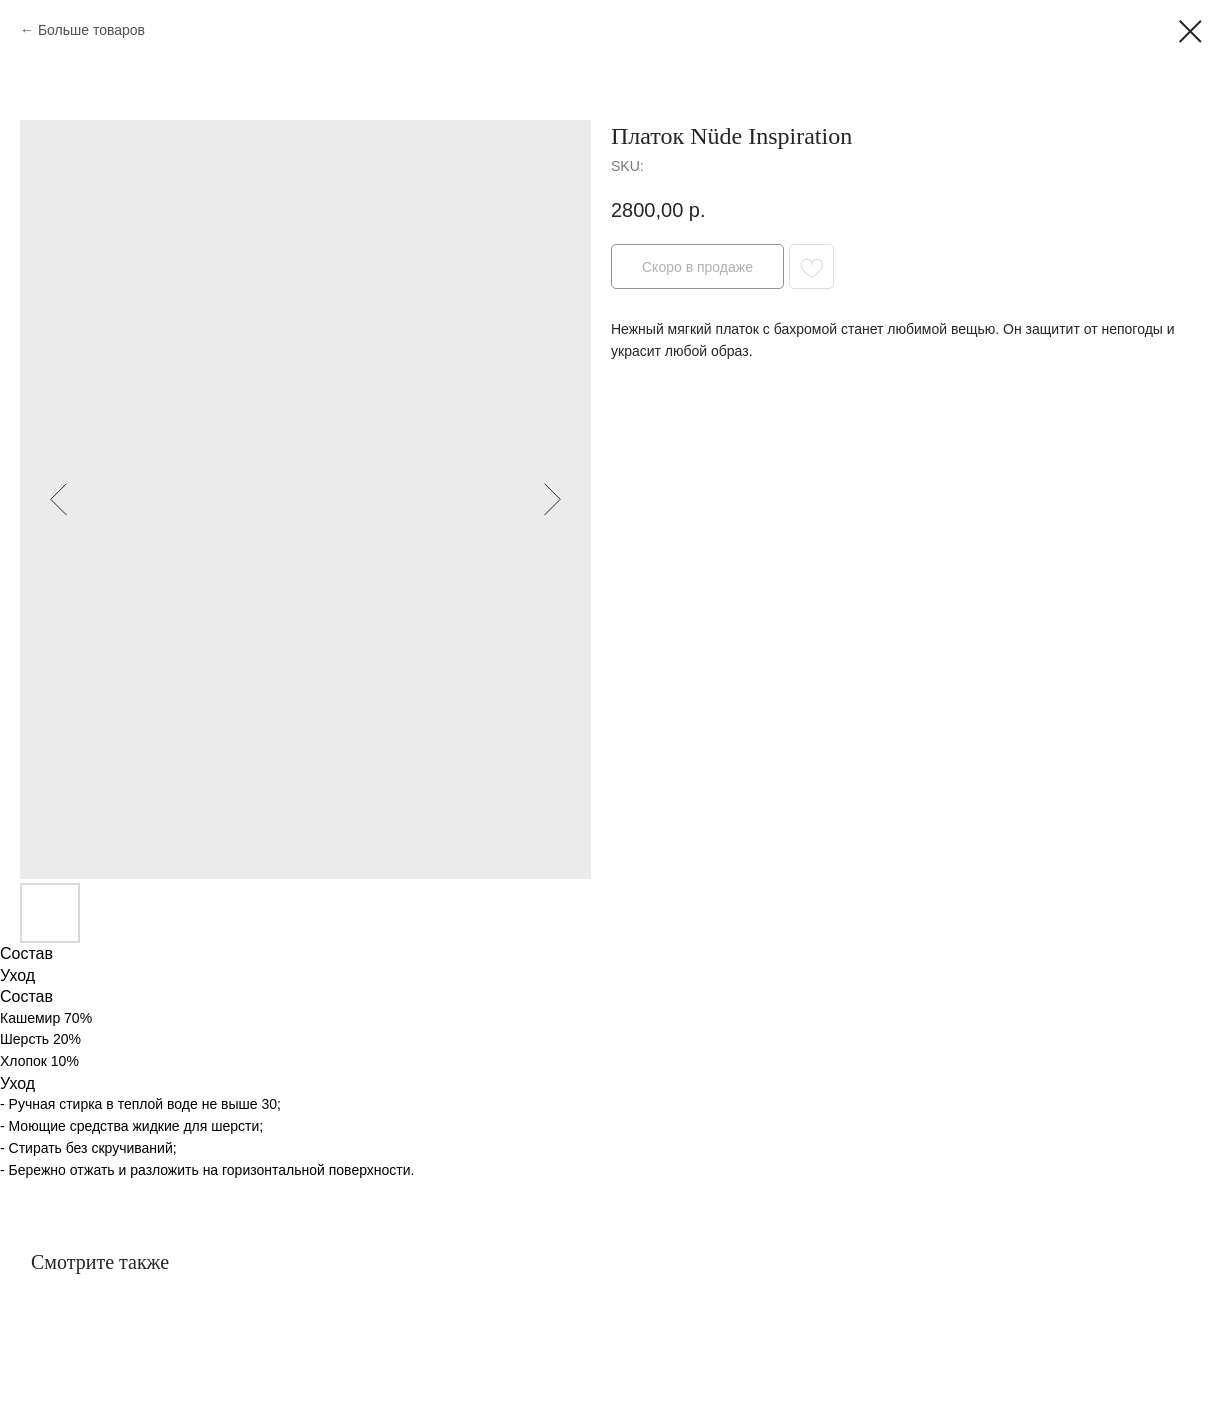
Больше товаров (91, 30)
